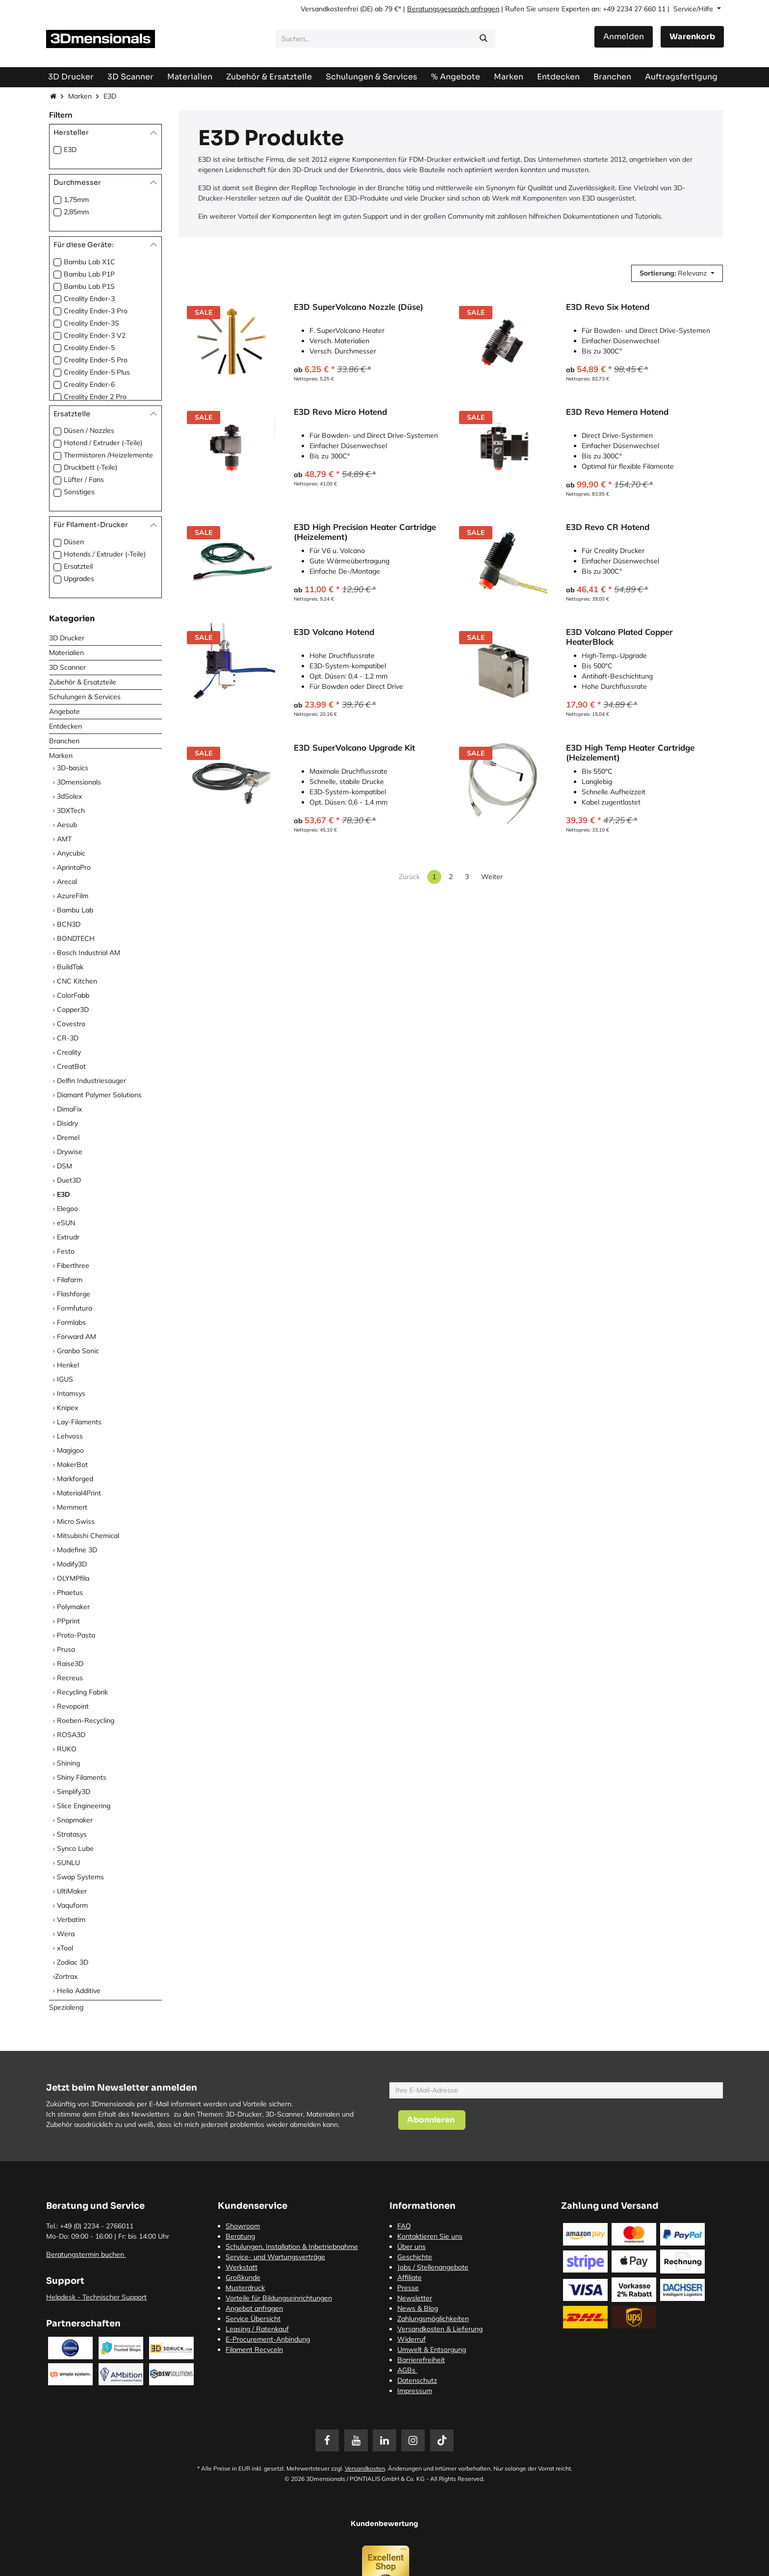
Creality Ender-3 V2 (95, 335)
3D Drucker (66, 637)
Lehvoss (70, 1436)
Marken (80, 96)
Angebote (64, 711)
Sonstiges (79, 491)
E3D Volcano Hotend (334, 632)
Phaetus (70, 1592)
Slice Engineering (83, 1805)
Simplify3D (73, 1791)
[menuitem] (681, 77)
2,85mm (76, 211)
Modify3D (72, 1564)
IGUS (65, 1379)
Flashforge (73, 1293)
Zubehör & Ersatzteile (82, 682)
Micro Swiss (76, 1521)
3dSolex (69, 796)
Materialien (66, 652)
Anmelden (623, 36)
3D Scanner (67, 667)
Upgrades (79, 578)
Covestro (71, 1023)
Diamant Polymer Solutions (99, 1094)
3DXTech (71, 810)
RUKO (67, 1748)
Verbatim (71, 1919)
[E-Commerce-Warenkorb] (692, 37)
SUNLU (68, 1862)
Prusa (66, 1649)
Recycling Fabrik (82, 1692)
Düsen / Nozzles (89, 430)
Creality (69, 1052)
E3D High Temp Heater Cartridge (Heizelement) (630, 752)
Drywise (69, 1151)
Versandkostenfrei (329, 8)
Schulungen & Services (85, 696)
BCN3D (68, 924)
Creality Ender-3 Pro (96, 310)
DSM (64, 1166)
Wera (66, 1933)
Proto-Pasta (76, 1635)
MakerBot (72, 1464)
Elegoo (67, 1208)
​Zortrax (66, 1976)
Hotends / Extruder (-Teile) (105, 554)
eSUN (66, 1222)
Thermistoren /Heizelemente (108, 455)
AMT (64, 838)
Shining (68, 1763)
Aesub (67, 824)
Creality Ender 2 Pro (95, 396)
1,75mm (76, 199)
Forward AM (76, 1336)
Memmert (72, 1507)
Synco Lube (75, 1848)
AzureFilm (72, 895)
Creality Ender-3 (89, 298)
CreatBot (71, 1066)
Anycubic (71, 853)
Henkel (68, 1365)
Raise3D (70, 1663)
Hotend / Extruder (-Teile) (103, 442)
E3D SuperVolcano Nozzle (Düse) (358, 307)
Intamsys (71, 1393)
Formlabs (71, 1322)
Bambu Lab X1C (89, 261)
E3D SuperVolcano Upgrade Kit (354, 748)
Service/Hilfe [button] (694, 8)
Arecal (67, 881)
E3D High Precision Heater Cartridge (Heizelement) (365, 532)
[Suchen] (483, 39)
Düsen (74, 541)
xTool (65, 1948)
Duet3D (69, 1180)
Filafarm (69, 1279)
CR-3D (67, 1038)
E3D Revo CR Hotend (607, 527)
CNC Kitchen (77, 981)
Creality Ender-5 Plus (97, 372)
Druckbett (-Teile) (90, 467)
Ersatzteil (78, 566)
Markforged (75, 1478)
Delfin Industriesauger (91, 1080)
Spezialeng (66, 2007)
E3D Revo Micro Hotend (340, 412)
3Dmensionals (79, 782)
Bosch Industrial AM (88, 952)
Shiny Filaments (81, 1777)
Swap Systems (80, 1876)
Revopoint (73, 1706)
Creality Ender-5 (89, 347)
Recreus (70, 1677)
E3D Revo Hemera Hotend (617, 412)
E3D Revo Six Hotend (607, 307)
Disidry (67, 1123)
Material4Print (79, 1493)
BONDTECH (76, 938)
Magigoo (70, 1450)
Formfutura (74, 1308)
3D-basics (72, 767)
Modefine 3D (77, 1549)
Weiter (492, 876)
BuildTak (70, 966)
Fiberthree (73, 1265)
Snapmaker (75, 1820)
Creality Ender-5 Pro (96, 359)
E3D (70, 149)
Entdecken (65, 726)
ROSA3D (71, 1734)
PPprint (68, 1620)
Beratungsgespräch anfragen (453, 8)
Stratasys (72, 1834)
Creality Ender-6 (89, 384)
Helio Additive (79, 1990)
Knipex (67, 1407)
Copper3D (73, 1009)
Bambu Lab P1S (89, 286)
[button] (677, 273)
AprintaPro (74, 867)
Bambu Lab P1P (89, 274)
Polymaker (73, 1606)
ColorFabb (73, 995)
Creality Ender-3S (91, 323)
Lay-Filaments (79, 1421)
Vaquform (72, 1905)
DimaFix (69, 1109)
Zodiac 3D (72, 1962)
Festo (66, 1251)
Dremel (68, 1137)
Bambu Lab (75, 910)
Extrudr (68, 1237)
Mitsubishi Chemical (88, 1535)
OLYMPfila (73, 1578)
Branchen (64, 740)
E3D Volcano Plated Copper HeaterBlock (619, 637)
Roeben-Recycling (85, 1720)
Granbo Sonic (78, 1350)
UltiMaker (72, 1891)
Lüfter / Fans (84, 479)
